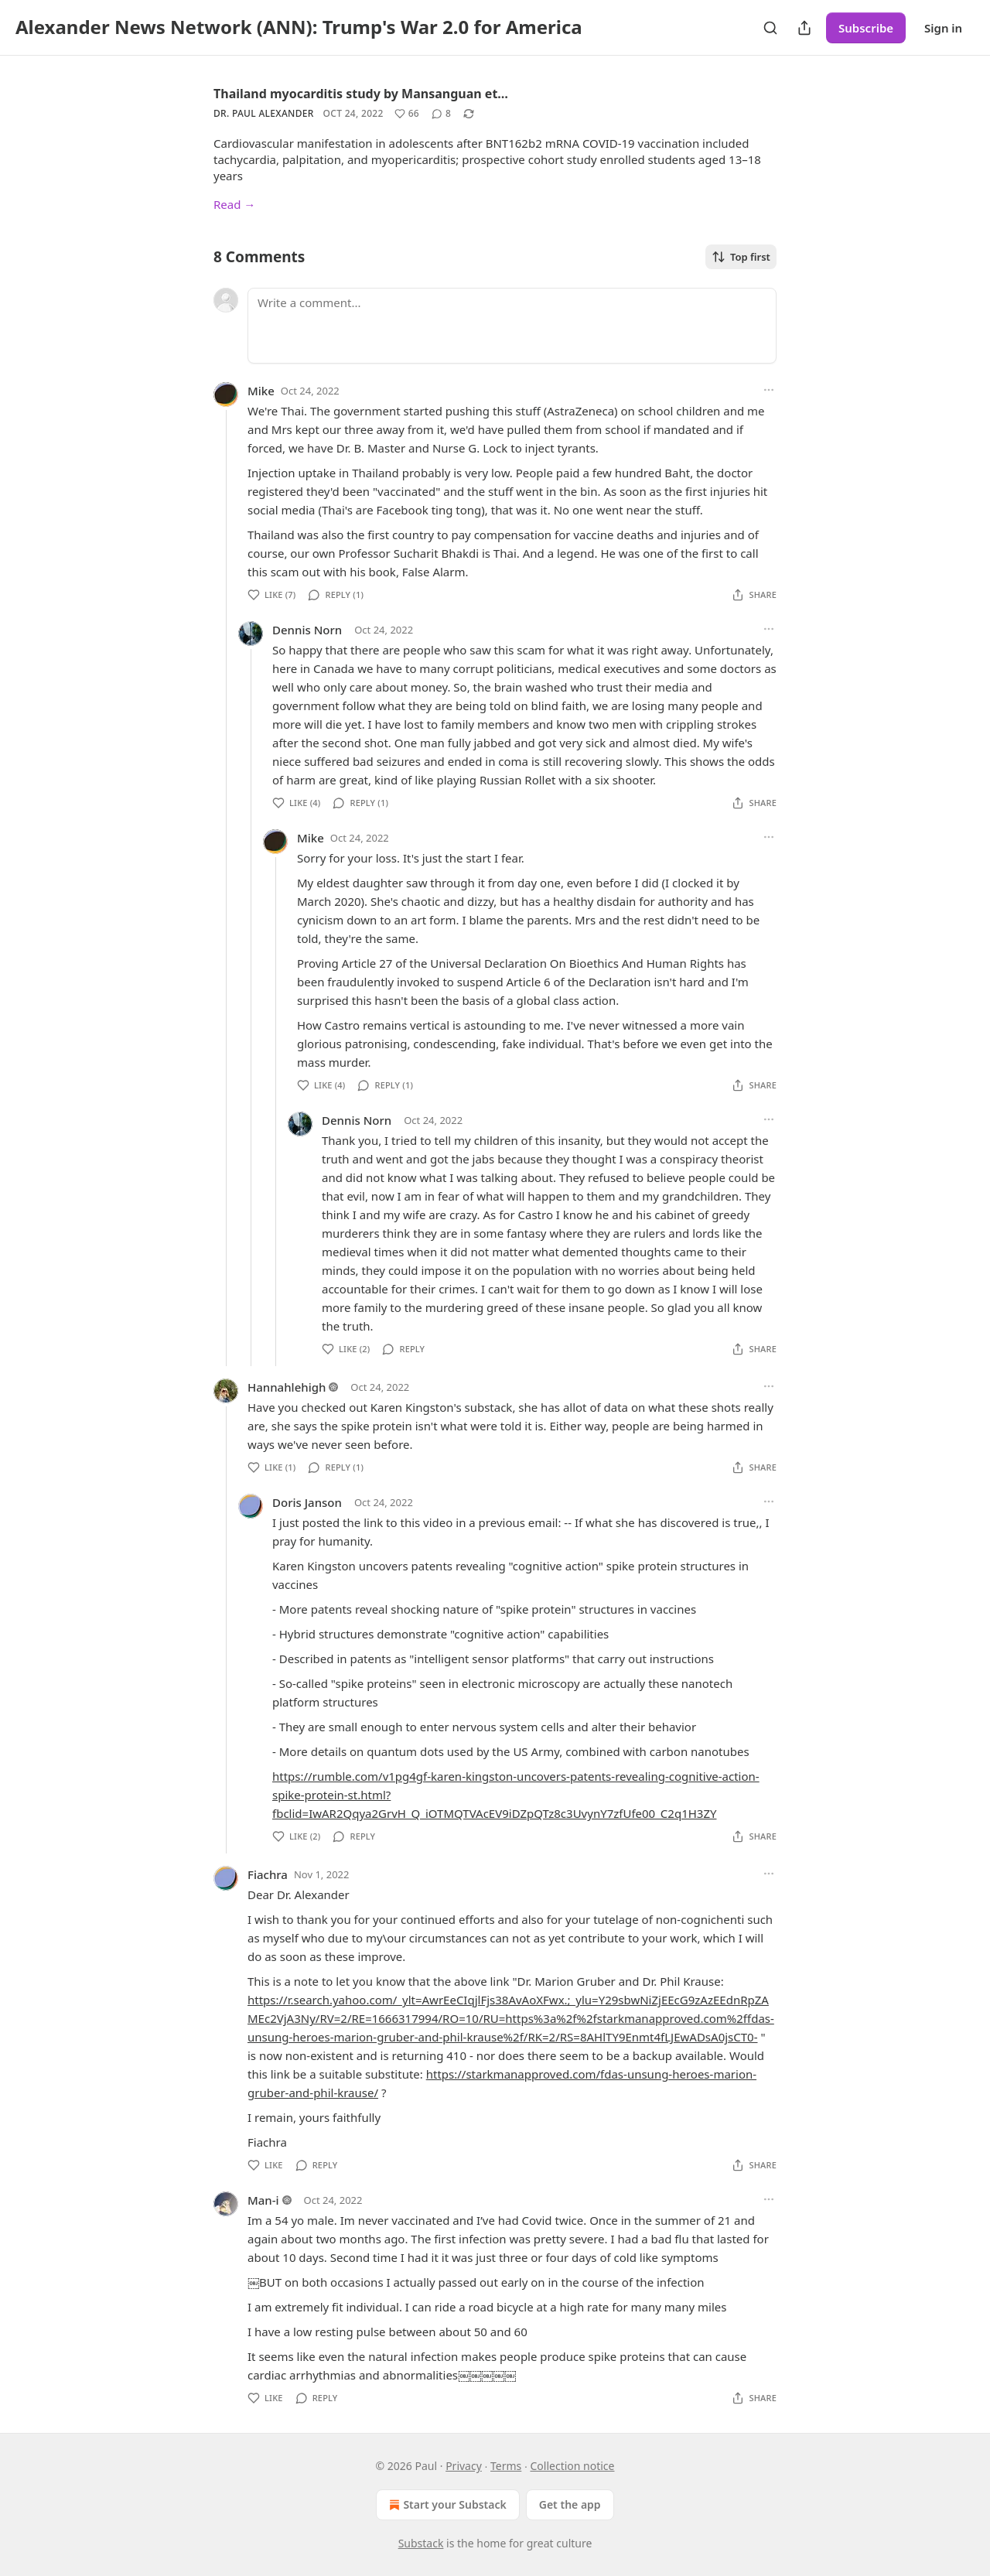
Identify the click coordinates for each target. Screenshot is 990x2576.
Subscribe (865, 28)
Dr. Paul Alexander (263, 113)
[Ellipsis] (768, 390)
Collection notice (572, 2465)
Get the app (570, 2504)
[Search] (770, 27)
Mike (261, 390)
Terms (505, 2465)
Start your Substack (446, 2504)
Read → (234, 204)
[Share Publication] (804, 27)
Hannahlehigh (287, 1387)
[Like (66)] (407, 113)
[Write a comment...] (512, 326)
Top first (741, 257)
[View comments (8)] (441, 113)
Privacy (464, 2465)
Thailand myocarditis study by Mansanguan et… (360, 93)
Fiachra (268, 1874)
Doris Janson (307, 1502)
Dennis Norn (307, 629)
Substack (421, 2543)
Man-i (263, 2200)
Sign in (943, 28)
